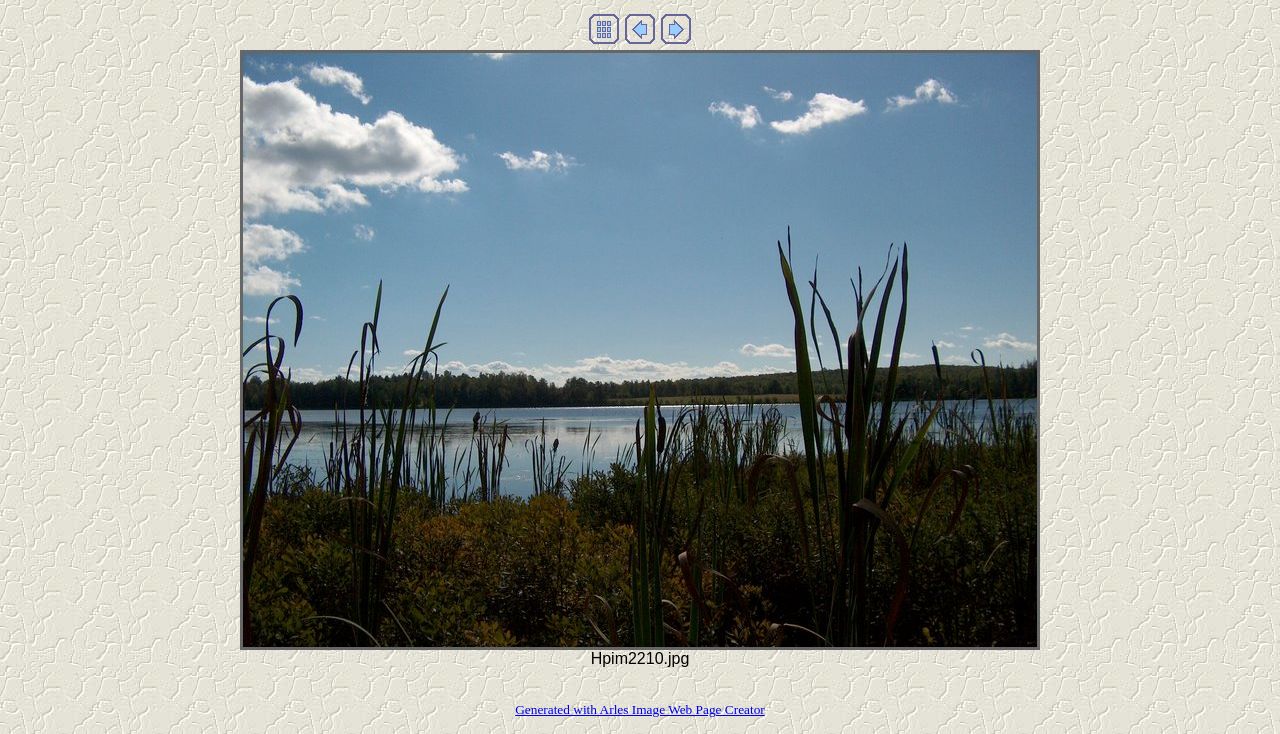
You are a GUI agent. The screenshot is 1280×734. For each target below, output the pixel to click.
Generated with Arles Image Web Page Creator (640, 709)
